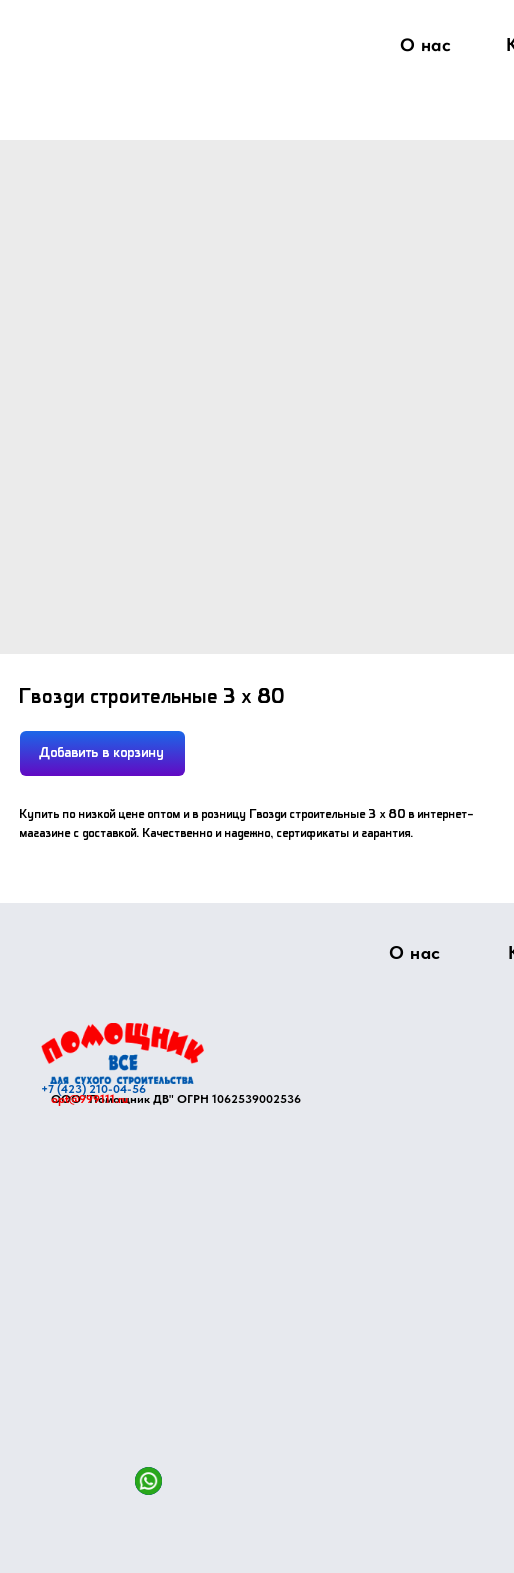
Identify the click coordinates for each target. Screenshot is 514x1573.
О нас (426, 45)
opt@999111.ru (89, 1099)
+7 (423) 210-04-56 (93, 1089)
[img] (122, 1053)
